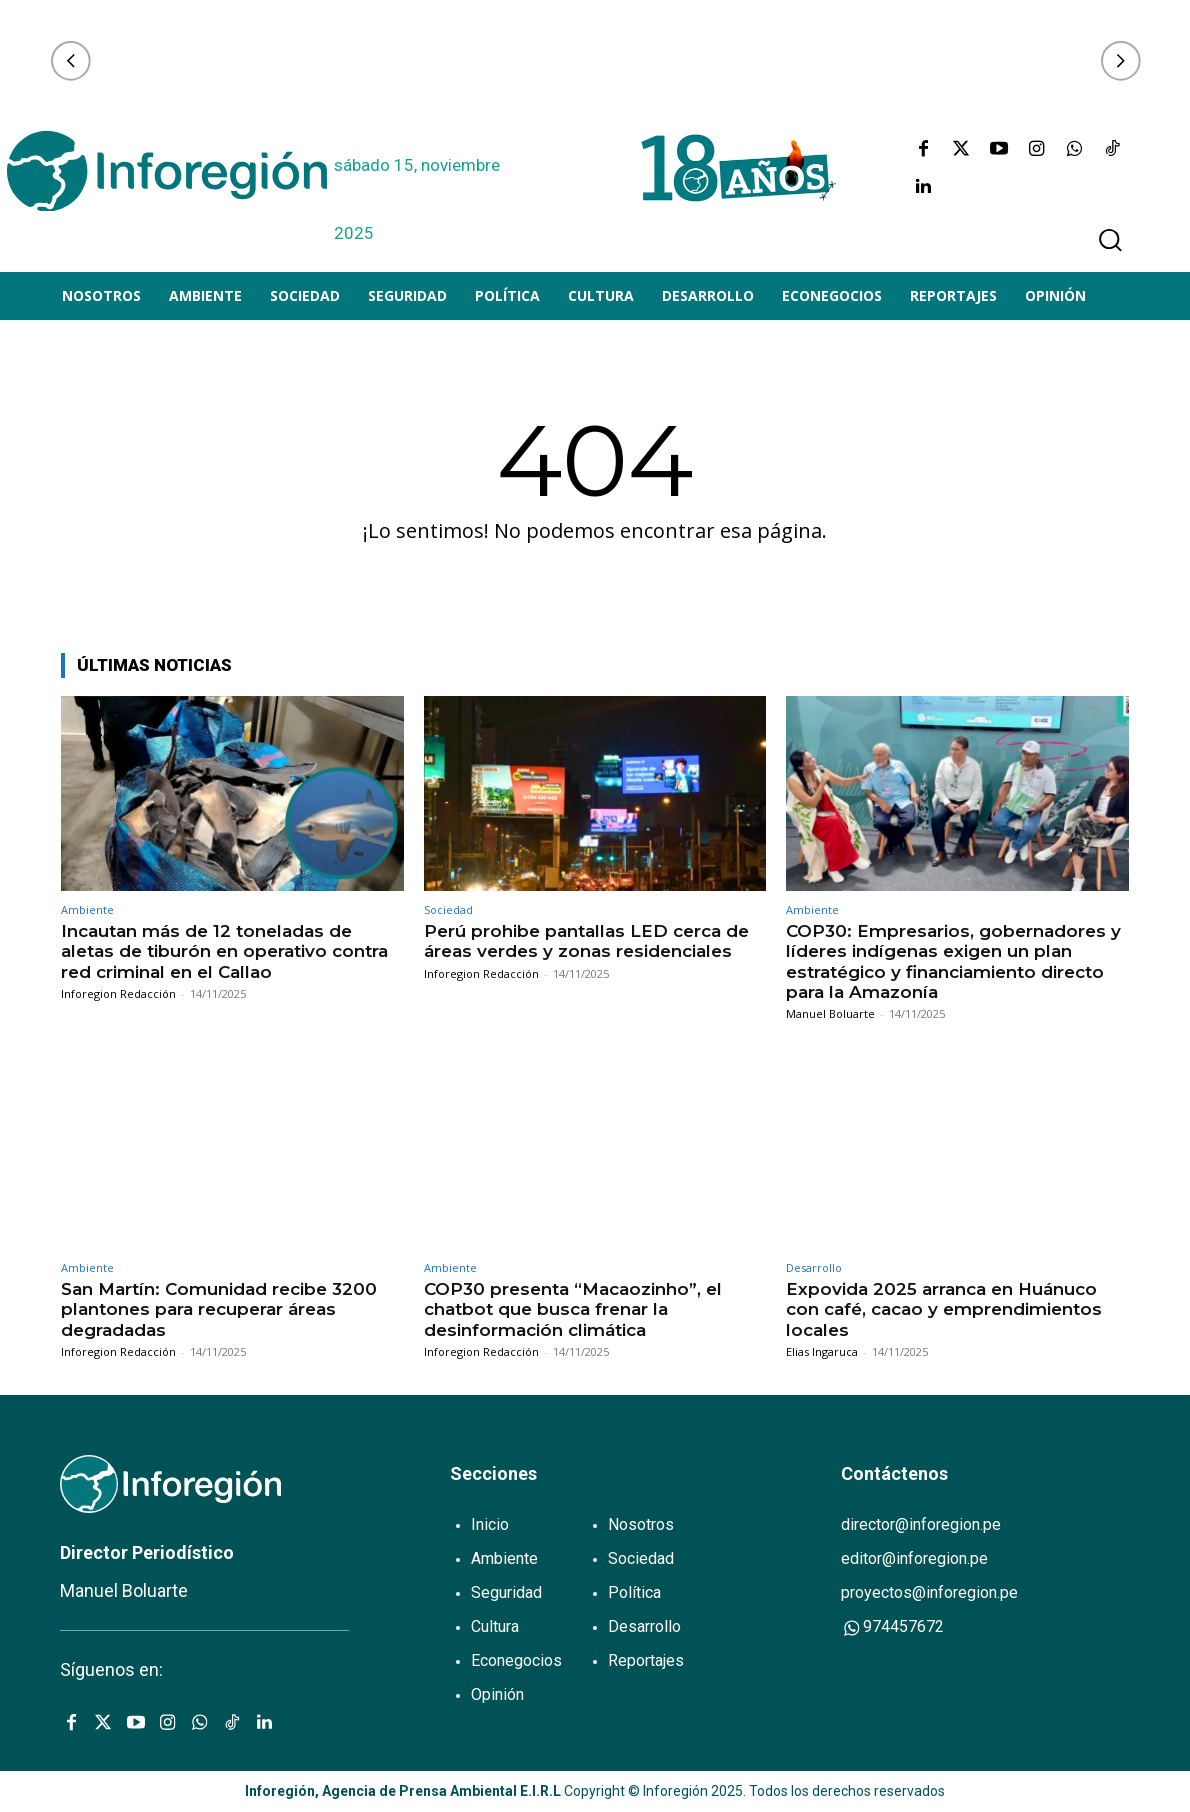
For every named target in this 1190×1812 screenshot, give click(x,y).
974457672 (892, 1627)
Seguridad (506, 1592)
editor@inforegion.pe (914, 1558)
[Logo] (167, 171)
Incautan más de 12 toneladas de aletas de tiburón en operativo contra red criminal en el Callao (224, 951)
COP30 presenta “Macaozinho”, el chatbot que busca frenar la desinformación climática (573, 1309)
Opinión (497, 1694)
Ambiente (87, 909)
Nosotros (641, 1524)
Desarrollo (814, 1267)
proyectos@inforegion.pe (929, 1592)
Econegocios (516, 1660)
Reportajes (646, 1660)
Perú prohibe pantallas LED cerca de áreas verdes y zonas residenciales (586, 941)
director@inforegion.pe (921, 1524)
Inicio (490, 1524)
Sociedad (448, 909)
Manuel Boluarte (830, 1013)
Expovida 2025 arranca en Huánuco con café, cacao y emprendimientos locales (944, 1309)
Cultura (495, 1626)
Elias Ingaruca (822, 1351)
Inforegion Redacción (118, 993)
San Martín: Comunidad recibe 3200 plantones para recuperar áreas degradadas (219, 1309)
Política (634, 1592)
